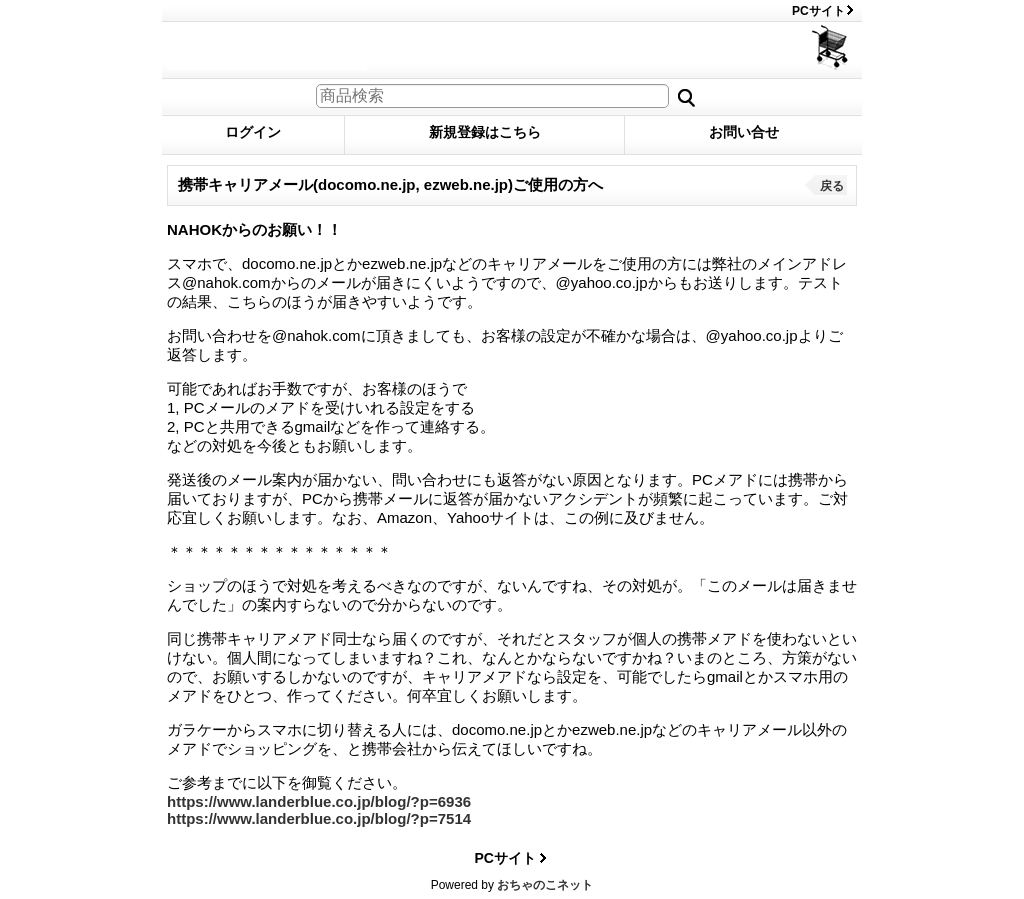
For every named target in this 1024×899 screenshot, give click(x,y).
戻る (832, 186)
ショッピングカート (831, 47)
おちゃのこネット (545, 885)
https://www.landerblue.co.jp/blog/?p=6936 (319, 801)
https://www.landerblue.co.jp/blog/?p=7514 (319, 818)
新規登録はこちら (485, 132)
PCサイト (818, 11)
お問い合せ (744, 132)
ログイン (253, 132)
